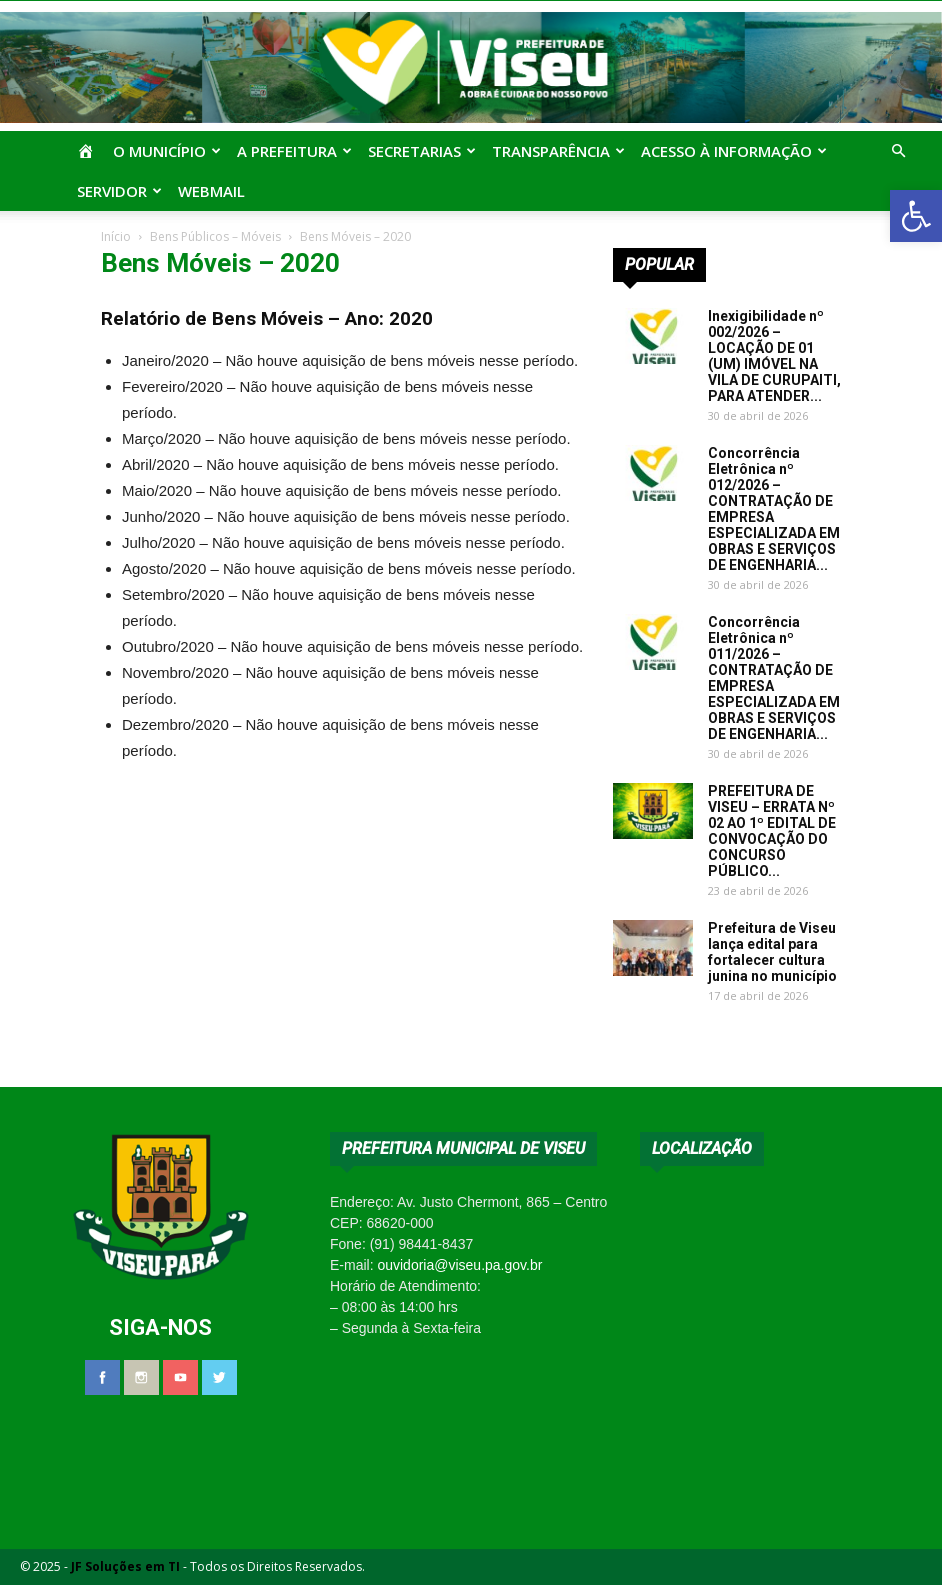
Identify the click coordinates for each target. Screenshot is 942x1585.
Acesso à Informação (734, 151)
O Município (167, 151)
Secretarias (422, 151)
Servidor (119, 191)
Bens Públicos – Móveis (215, 236)
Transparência (558, 151)
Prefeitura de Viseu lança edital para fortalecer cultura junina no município (772, 952)
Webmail (211, 191)
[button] (916, 216)
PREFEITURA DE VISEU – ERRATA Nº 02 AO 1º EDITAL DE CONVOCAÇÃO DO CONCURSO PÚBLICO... (772, 831)
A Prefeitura (294, 151)
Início (116, 236)
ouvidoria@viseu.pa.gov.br (459, 1265)
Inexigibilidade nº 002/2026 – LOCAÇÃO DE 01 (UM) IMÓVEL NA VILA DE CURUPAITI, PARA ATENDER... (774, 356)
